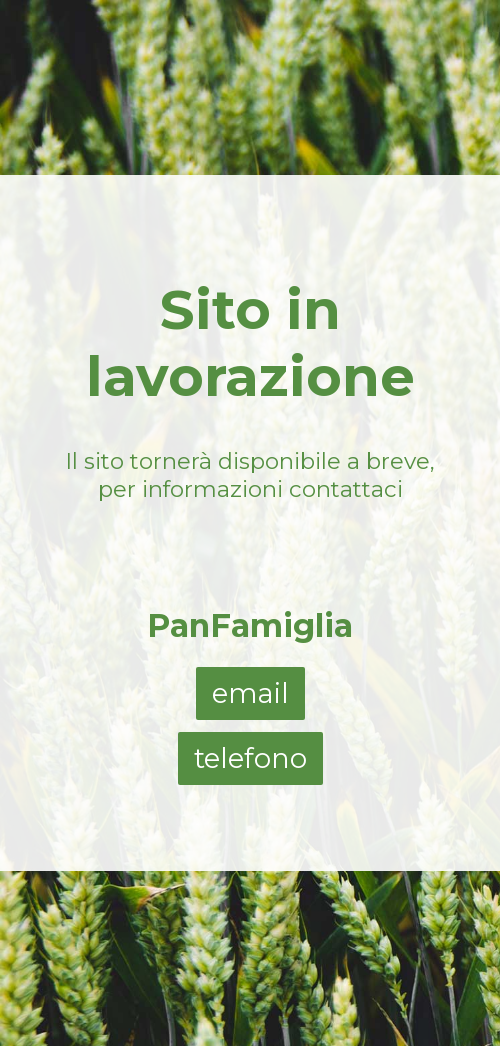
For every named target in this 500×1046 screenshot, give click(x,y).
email (250, 693)
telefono (250, 758)
